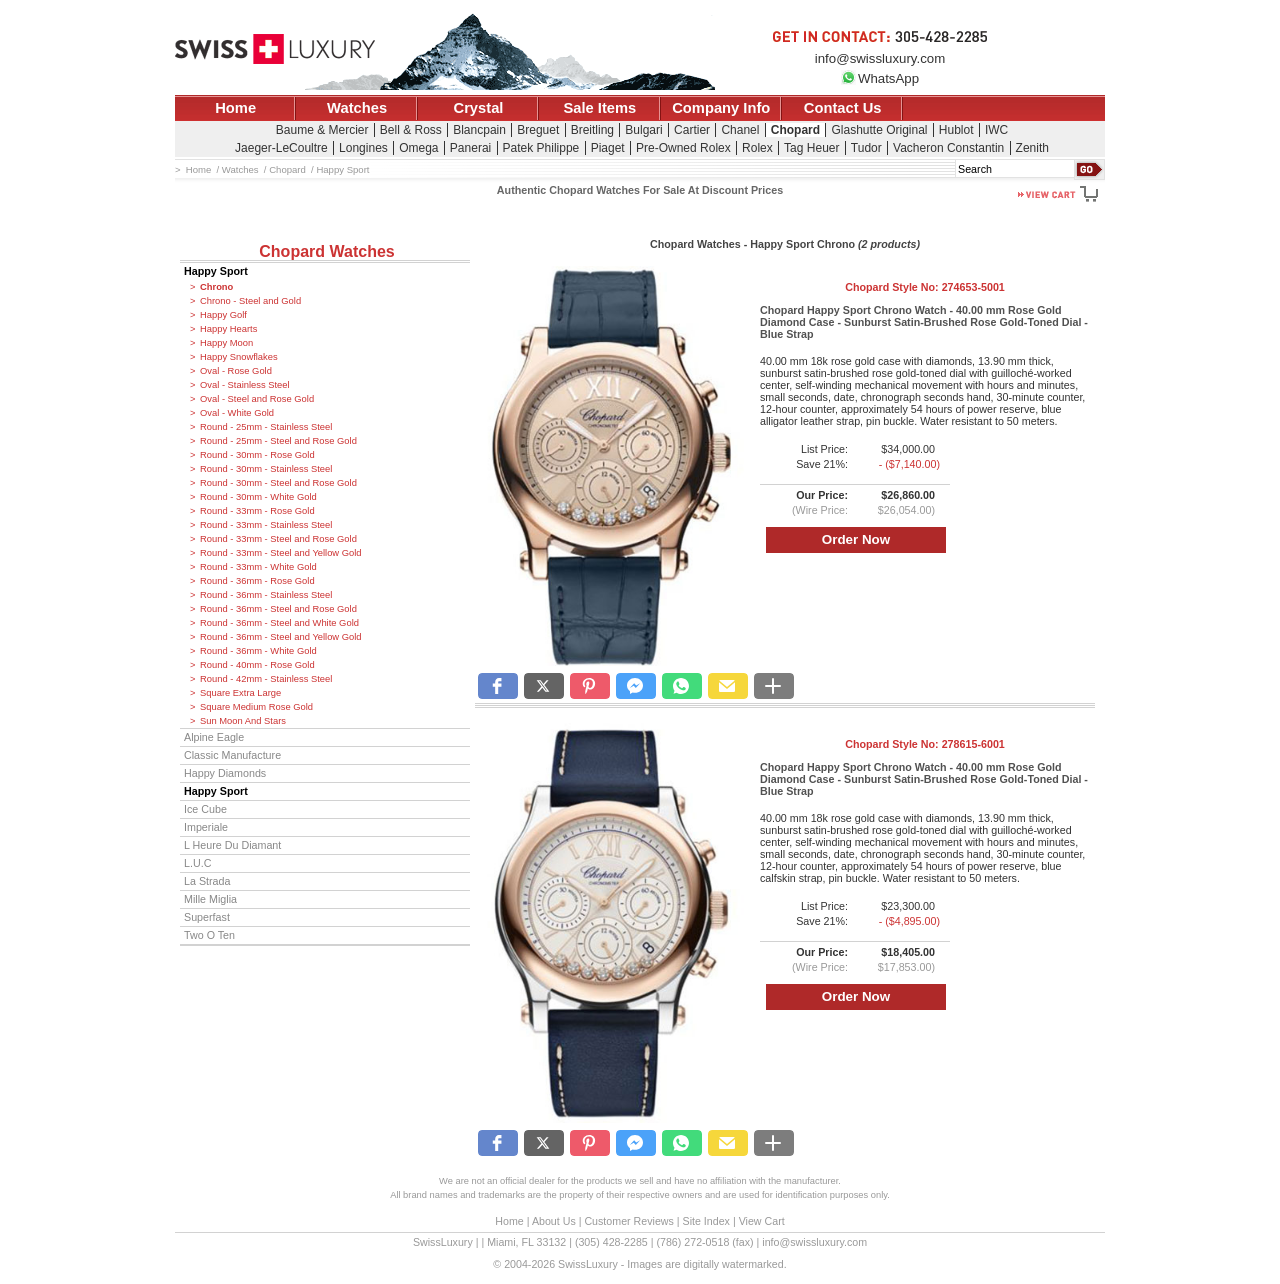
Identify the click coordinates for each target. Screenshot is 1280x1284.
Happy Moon (226, 343)
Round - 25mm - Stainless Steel (266, 427)
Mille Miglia (210, 899)
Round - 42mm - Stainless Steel (266, 679)
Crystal (479, 108)
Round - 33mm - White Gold (258, 567)
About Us (554, 1221)
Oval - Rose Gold (236, 371)
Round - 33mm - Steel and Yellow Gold (281, 553)
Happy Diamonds (225, 773)
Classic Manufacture (232, 755)
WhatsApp (880, 78)
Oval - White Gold (237, 413)
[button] (498, 686)
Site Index (706, 1221)
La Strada (207, 881)
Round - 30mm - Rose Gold (257, 455)
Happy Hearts (228, 329)
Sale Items (599, 108)
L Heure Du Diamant (232, 845)
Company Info (721, 108)
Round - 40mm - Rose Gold (257, 665)
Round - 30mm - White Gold (258, 497)
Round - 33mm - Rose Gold (257, 511)
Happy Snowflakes (239, 357)
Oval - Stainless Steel (245, 385)
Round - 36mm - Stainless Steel (266, 595)
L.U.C (197, 863)
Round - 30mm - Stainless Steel (266, 469)
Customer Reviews (628, 1221)
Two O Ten (209, 935)
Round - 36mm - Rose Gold (257, 581)
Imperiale (206, 827)
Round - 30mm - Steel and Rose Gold (278, 483)
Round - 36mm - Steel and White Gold (279, 623)
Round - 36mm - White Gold (258, 651)
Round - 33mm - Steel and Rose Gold (278, 539)
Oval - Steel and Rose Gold (257, 399)
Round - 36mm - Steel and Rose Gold (278, 609)
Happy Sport (216, 271)
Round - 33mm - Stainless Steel (266, 525)
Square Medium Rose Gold (256, 707)
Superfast (207, 917)
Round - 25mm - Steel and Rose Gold (278, 441)
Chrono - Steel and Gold (250, 301)
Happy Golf (223, 315)
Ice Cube (205, 809)
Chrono (216, 287)
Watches (357, 108)
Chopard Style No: (925, 287)
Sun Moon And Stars (243, 721)
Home (235, 108)
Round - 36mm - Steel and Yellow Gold (281, 637)
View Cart (762, 1221)
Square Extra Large (240, 693)
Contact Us (843, 108)
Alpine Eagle (214, 737)
